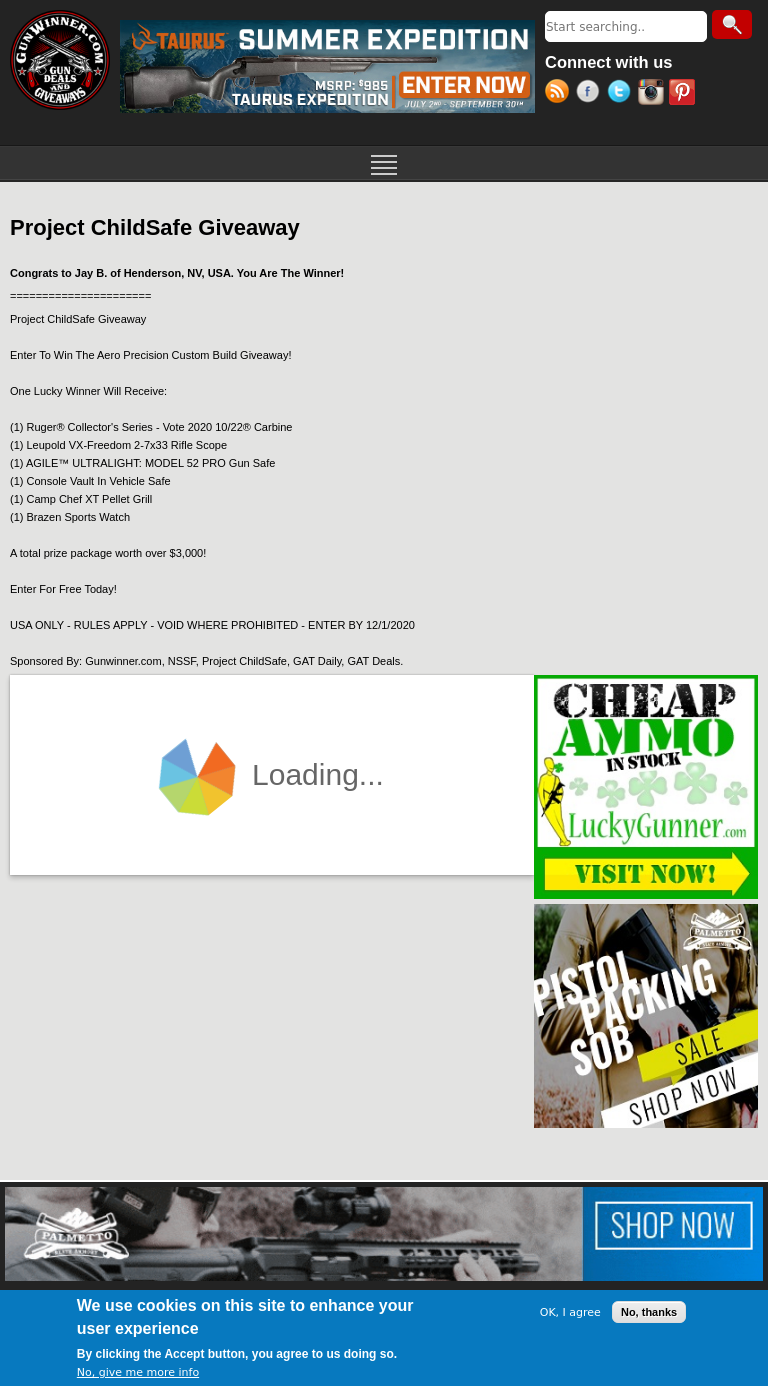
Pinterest (684, 94)
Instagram (653, 94)
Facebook (591, 94)
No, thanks (649, 1312)
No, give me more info (138, 1372)
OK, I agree (570, 1312)
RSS (560, 94)
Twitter (622, 94)
